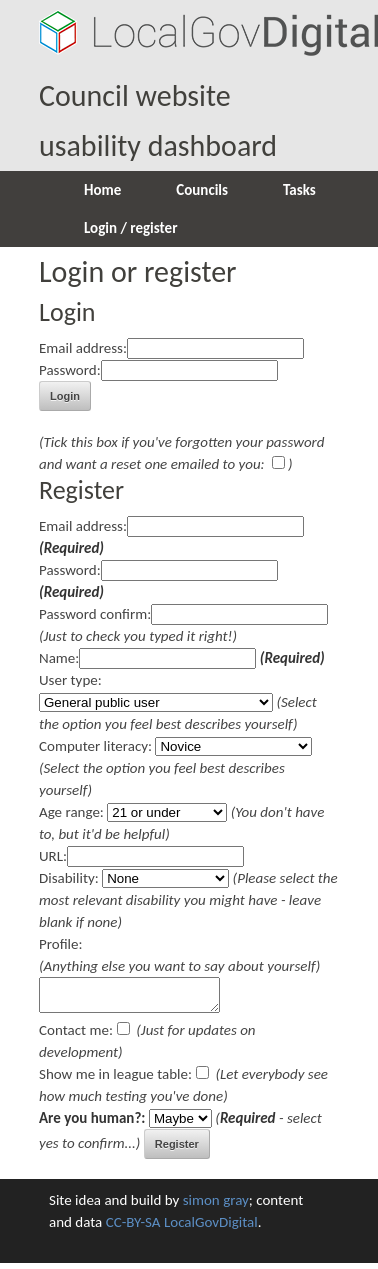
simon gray (216, 1206)
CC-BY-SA (133, 1228)
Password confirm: (95, 614)
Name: (59, 658)
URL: (53, 856)
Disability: (69, 878)
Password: (70, 370)
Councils (202, 190)
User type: (70, 680)
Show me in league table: (115, 1080)
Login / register (130, 228)
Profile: (61, 944)
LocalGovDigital (211, 1228)
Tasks (299, 190)
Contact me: (76, 1036)
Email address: (83, 348)
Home (102, 190)
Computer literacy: (95, 746)
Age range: (71, 812)
